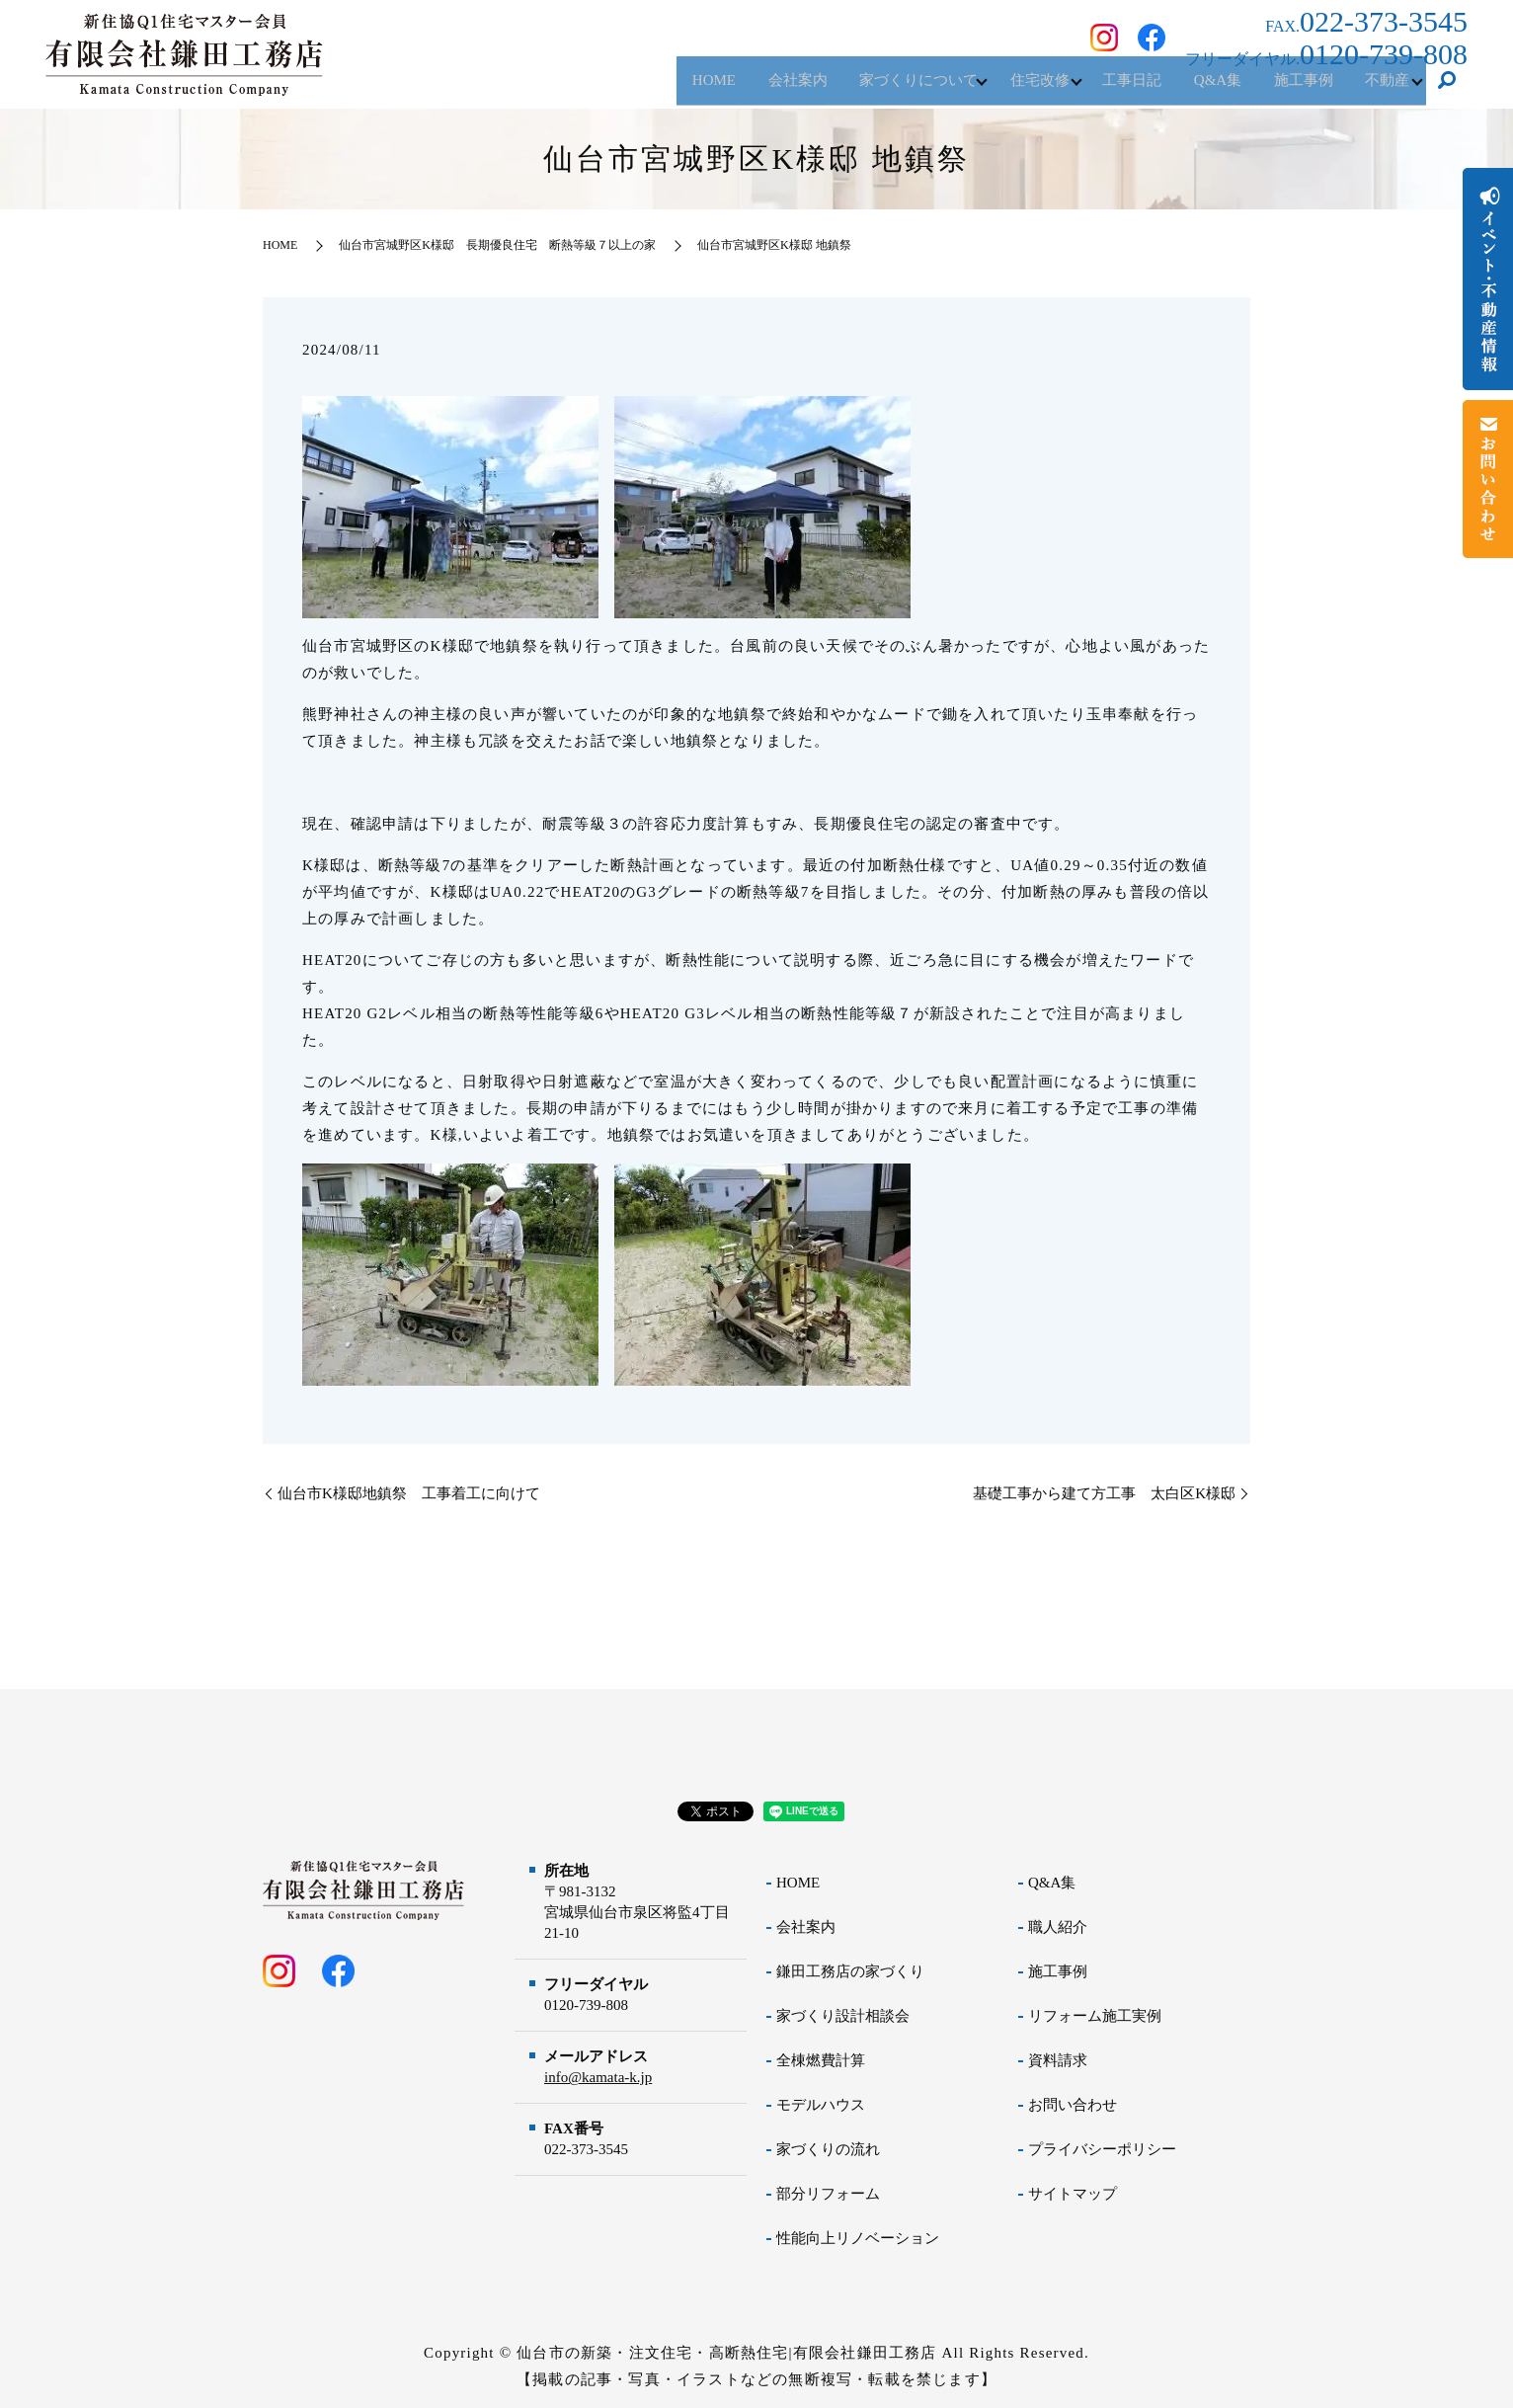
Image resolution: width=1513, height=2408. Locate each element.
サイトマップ (1072, 2194)
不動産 (1382, 88)
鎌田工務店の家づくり (850, 1971)
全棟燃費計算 (820, 2060)
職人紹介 (1057, 1927)
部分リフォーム (828, 2194)
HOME (641, 88)
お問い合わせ (1072, 2105)
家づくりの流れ (828, 2149)
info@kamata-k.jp (598, 2077)
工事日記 (1098, 88)
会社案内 (733, 88)
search (1447, 89)
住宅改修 (996, 88)
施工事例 (1288, 88)
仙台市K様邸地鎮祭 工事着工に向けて (409, 1493)
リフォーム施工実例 (1094, 2016)
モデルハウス (820, 2105)
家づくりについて (864, 88)
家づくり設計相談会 (843, 2016)
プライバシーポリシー (1102, 2149)
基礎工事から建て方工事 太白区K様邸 (1104, 1493)
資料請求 (1057, 2060)
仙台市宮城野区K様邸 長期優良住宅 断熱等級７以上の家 (497, 245)
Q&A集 (1193, 88)
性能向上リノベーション (857, 2238)
